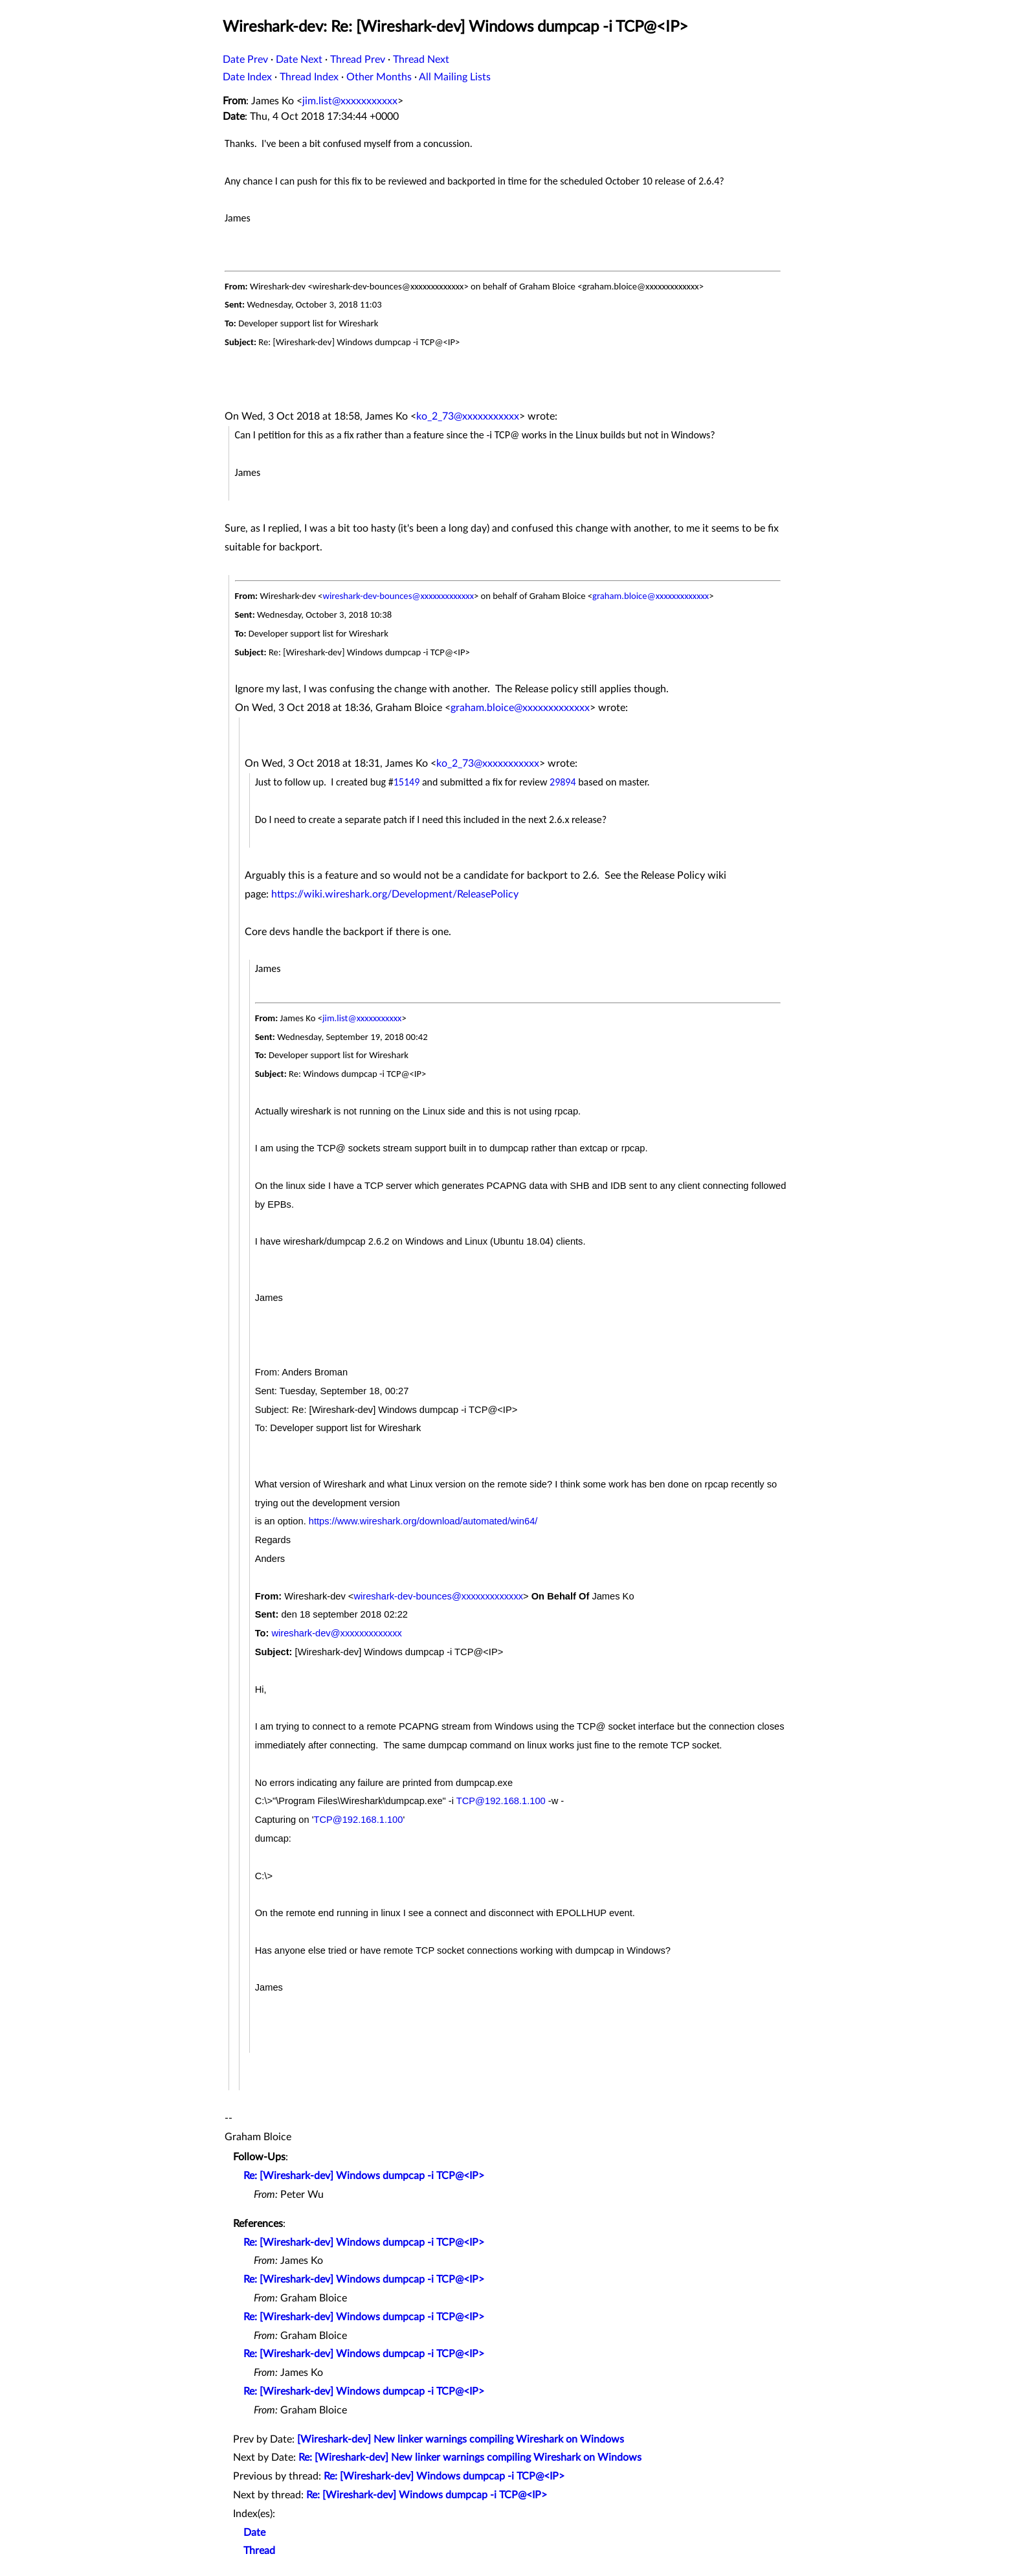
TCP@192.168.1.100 (501, 1801)
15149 (407, 782)
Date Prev (245, 59)
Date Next (299, 59)
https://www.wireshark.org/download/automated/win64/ (423, 1521)
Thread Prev (357, 59)
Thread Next (421, 59)
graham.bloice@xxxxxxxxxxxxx (650, 596)
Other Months (379, 77)
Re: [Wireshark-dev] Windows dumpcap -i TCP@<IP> (363, 2176)
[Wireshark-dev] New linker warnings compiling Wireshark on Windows (460, 2439)
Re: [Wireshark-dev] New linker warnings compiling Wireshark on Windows (469, 2457)
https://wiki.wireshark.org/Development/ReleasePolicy (395, 894)
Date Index (247, 77)
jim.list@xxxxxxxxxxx (349, 101)
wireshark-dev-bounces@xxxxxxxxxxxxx (398, 596)
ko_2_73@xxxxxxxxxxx (467, 416)
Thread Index (309, 77)
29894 (563, 782)
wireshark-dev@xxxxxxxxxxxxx (336, 1633)
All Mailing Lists (455, 77)
